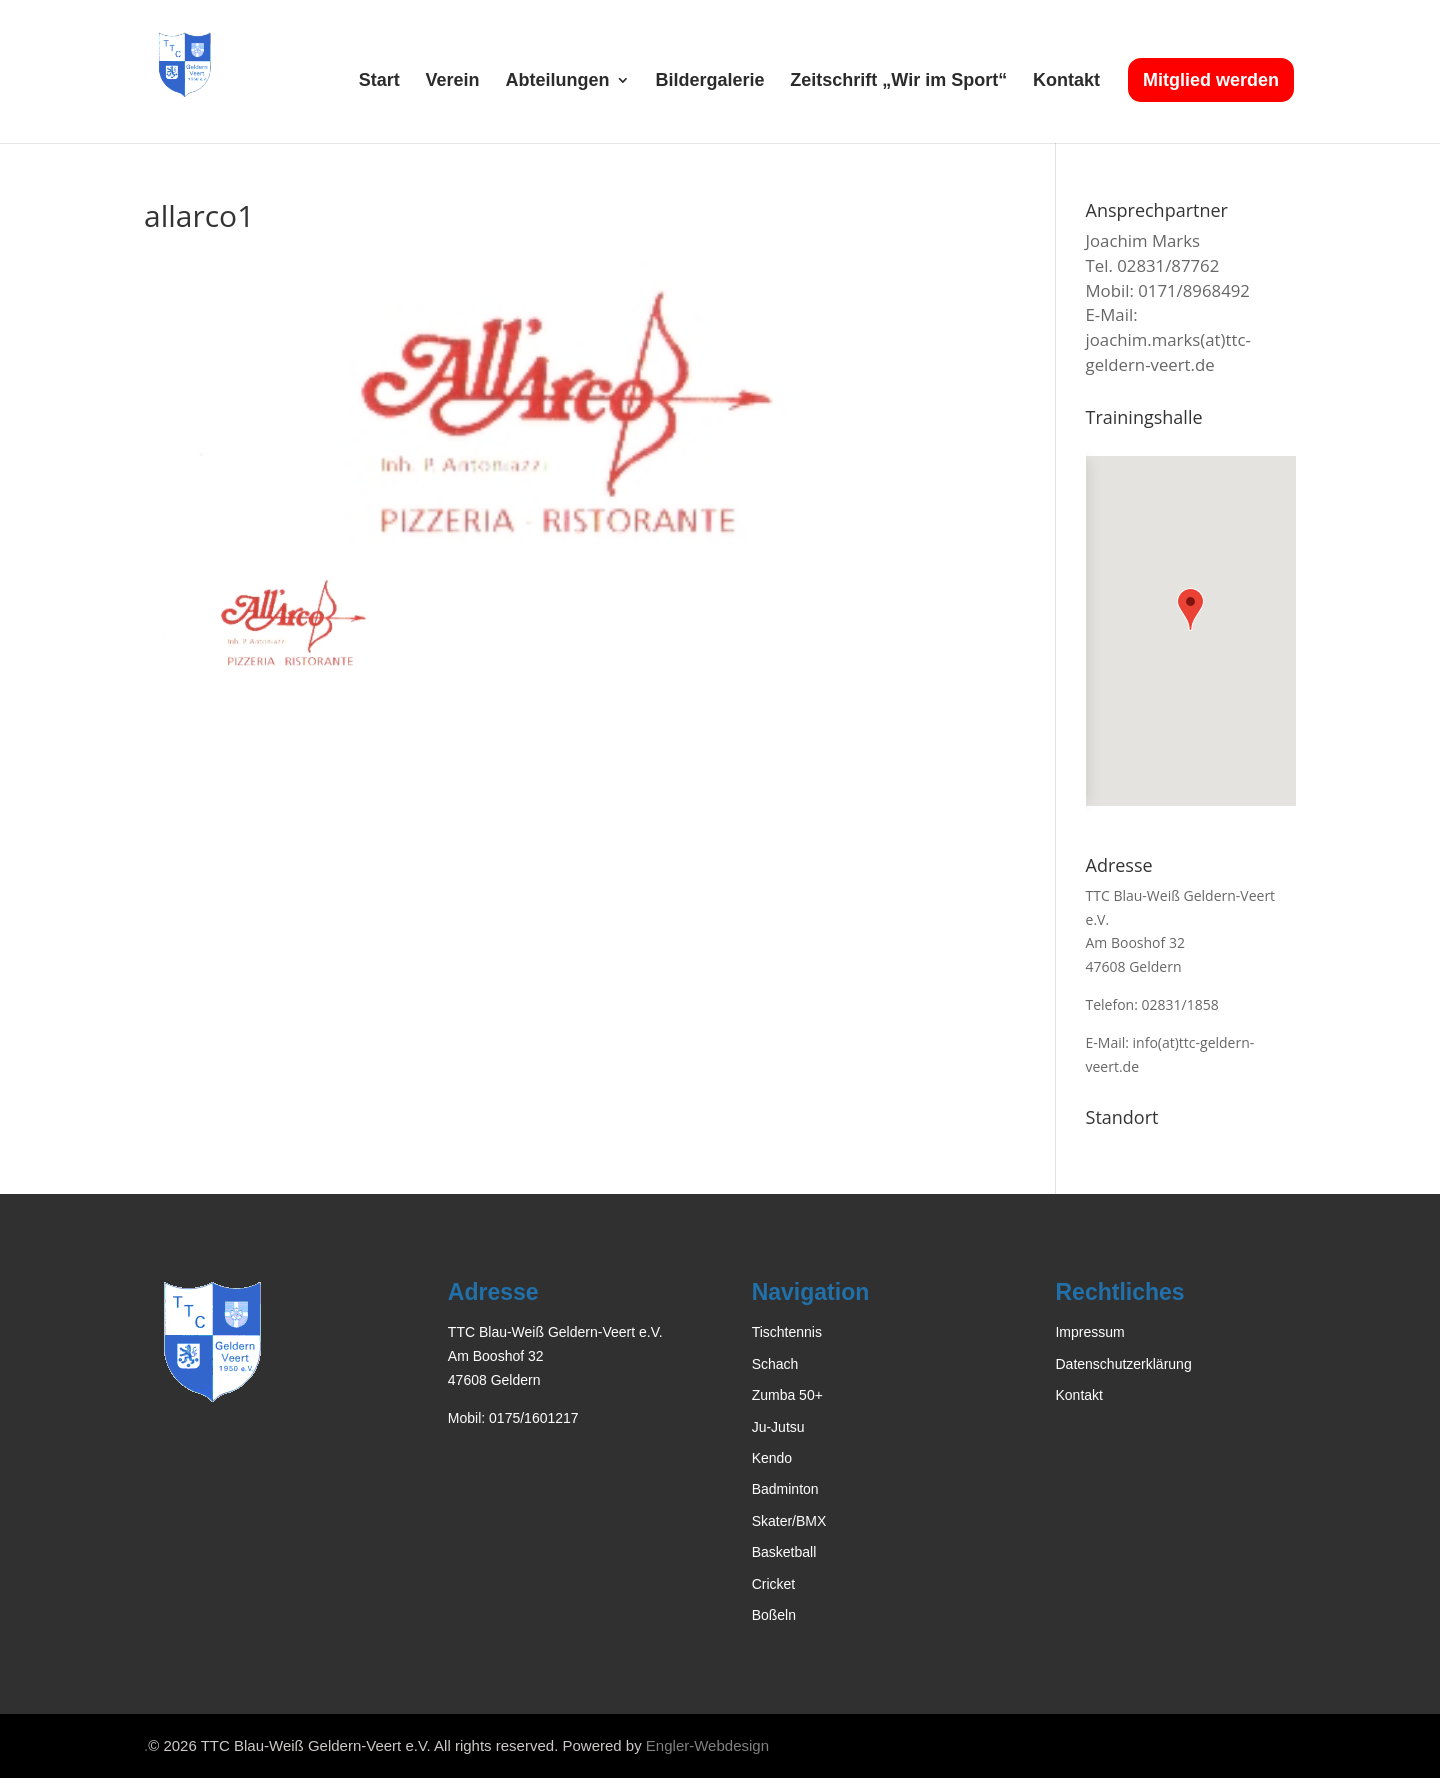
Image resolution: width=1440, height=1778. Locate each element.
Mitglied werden (1211, 80)
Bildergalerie (709, 81)
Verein (453, 81)
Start (379, 81)
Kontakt (1066, 81)
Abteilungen (558, 81)
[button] (1190, 609)
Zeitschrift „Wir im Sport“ (898, 81)
